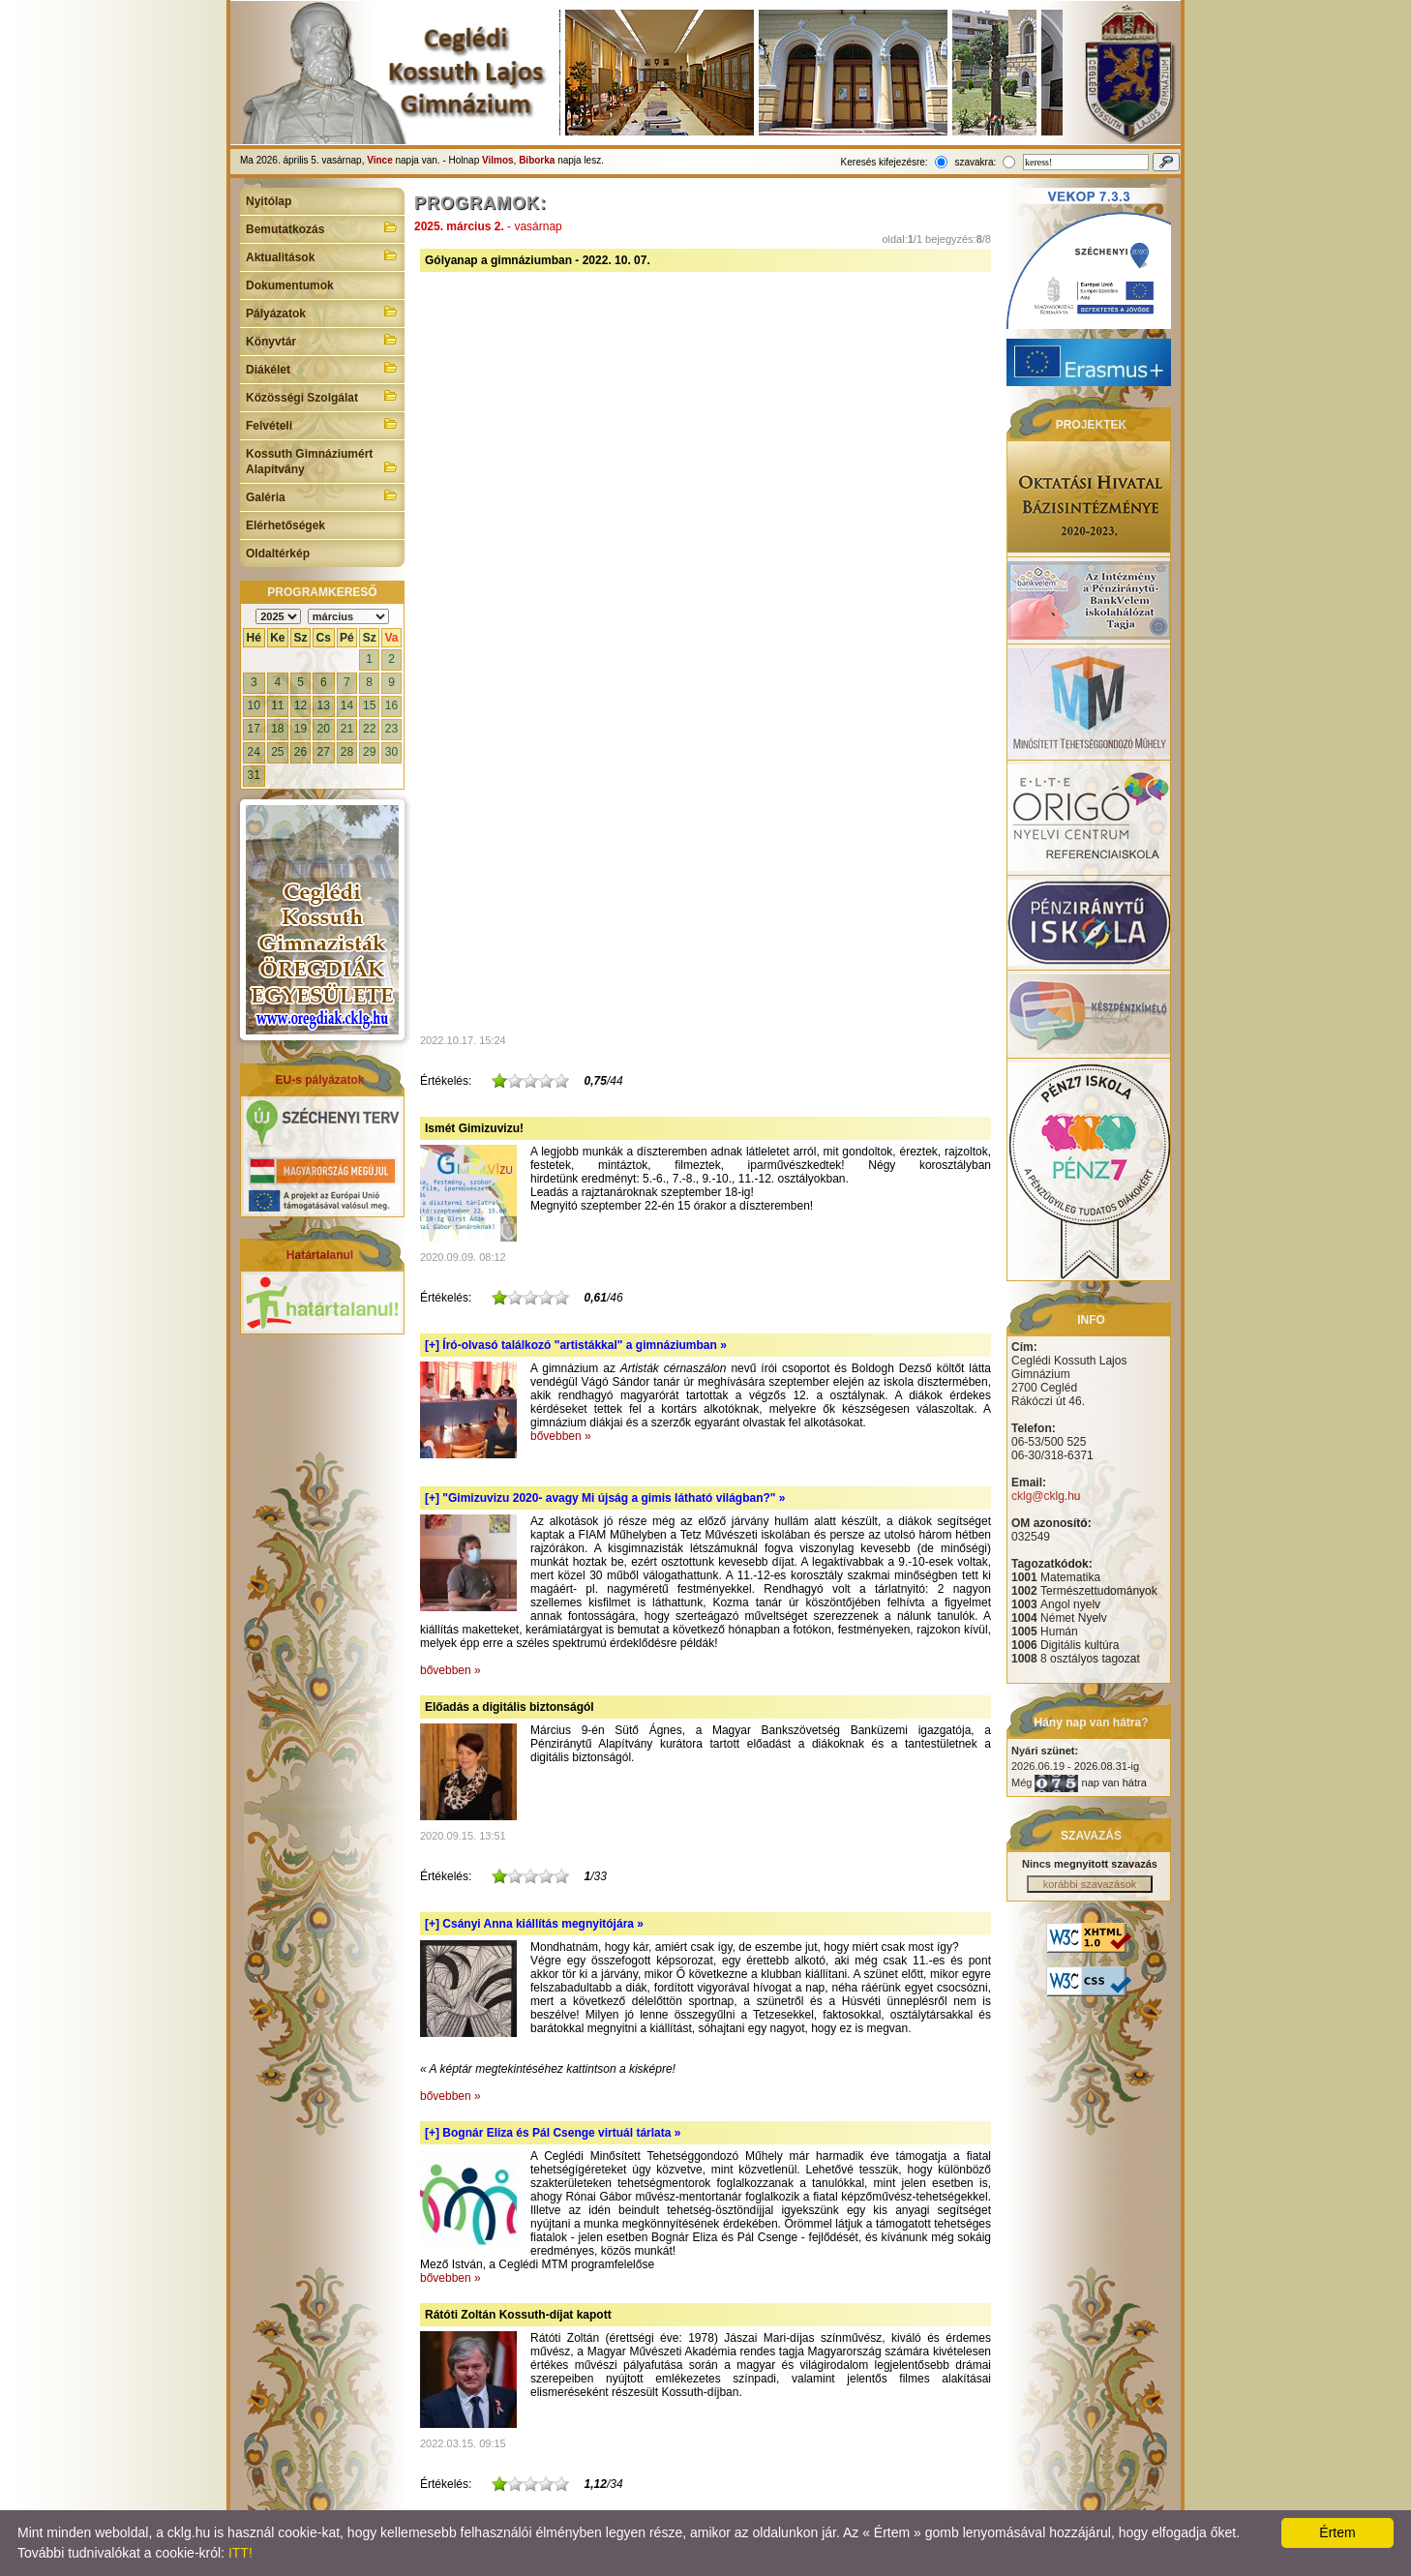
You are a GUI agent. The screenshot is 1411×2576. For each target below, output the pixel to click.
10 (254, 705)
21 (347, 728)
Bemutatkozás (322, 227)
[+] (576, 1345)
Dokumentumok (290, 285)
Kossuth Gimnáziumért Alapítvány (322, 461)
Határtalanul (319, 1255)
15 (369, 705)
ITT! (240, 2553)
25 (277, 752)
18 (277, 728)
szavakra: (975, 162)
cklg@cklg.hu (1046, 1496)
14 (347, 705)
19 (300, 728)
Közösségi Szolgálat (322, 395)
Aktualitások (322, 255)
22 (369, 728)
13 (323, 705)
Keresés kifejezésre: (884, 162)
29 (369, 752)
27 (323, 752)
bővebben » (560, 1436)
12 (300, 705)
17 (254, 728)
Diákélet (322, 367)
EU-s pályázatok (319, 1080)
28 (347, 752)
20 (323, 728)
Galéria (322, 495)
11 (277, 705)
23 (391, 728)
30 (391, 752)
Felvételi (322, 424)
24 (254, 752)
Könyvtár (322, 339)
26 (300, 752)
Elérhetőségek (285, 525)
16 (391, 705)
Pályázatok (322, 311)
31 (254, 775)
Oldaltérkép (278, 553)
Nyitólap (268, 201)
